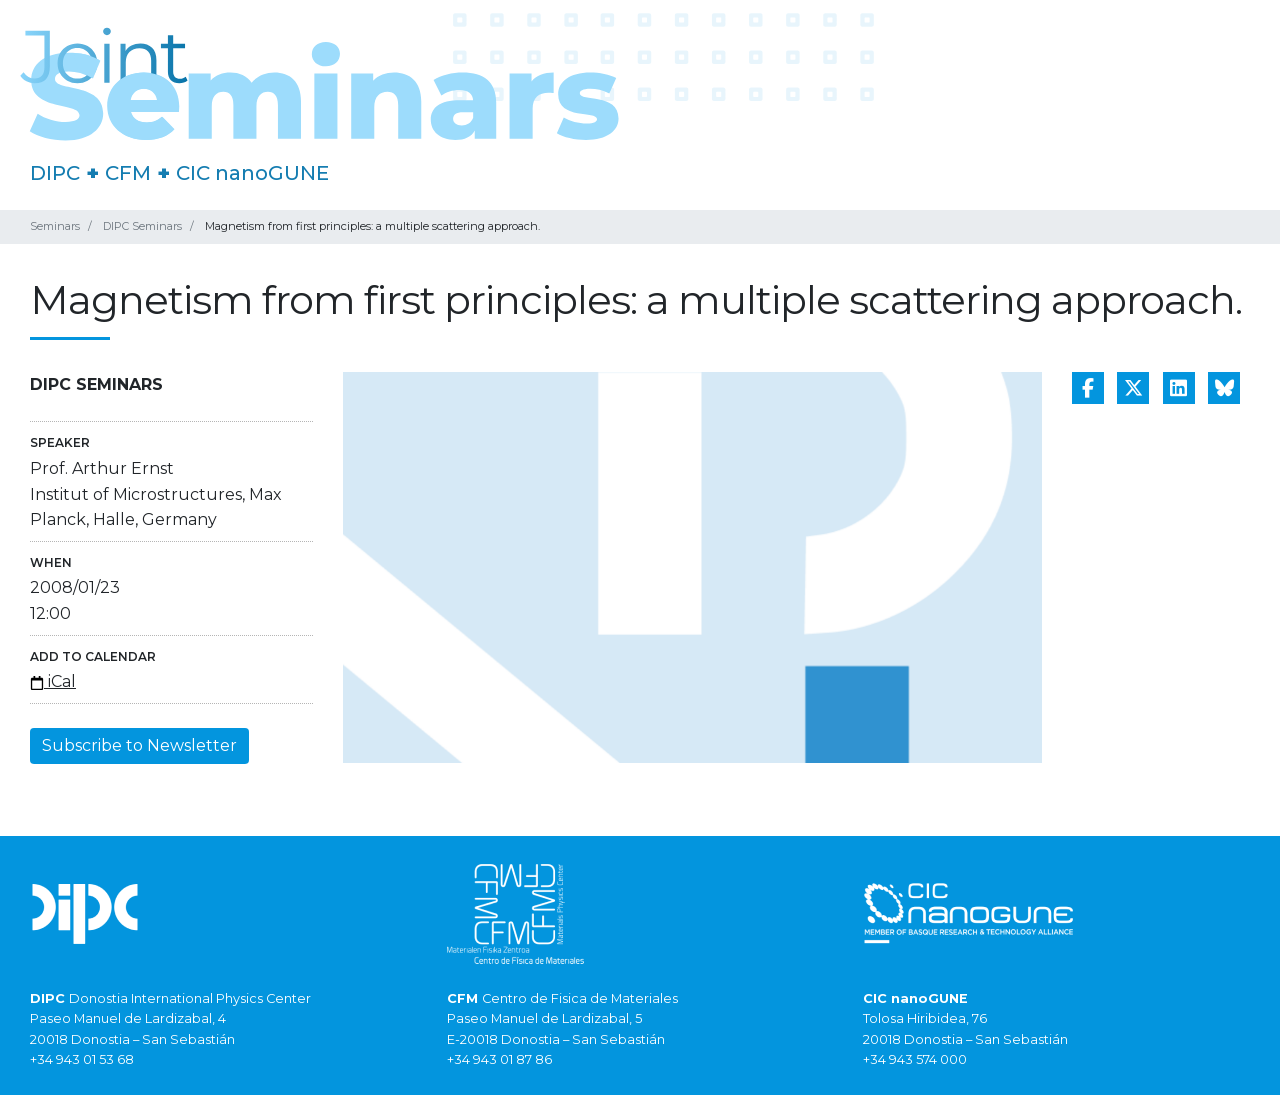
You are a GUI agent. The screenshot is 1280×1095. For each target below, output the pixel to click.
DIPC (55, 173)
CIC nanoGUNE (252, 173)
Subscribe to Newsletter (139, 745)
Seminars (55, 226)
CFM (128, 173)
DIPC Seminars (142, 226)
